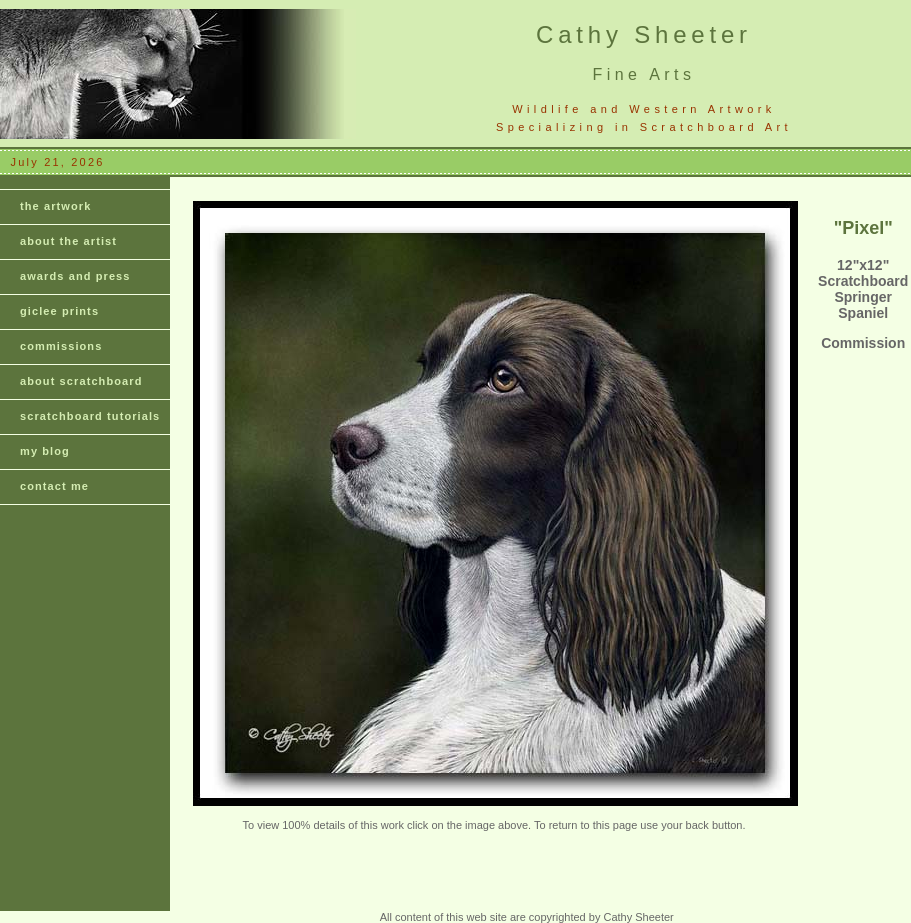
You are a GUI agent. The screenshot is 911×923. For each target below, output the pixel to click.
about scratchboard (81, 381)
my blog (45, 451)
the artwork (55, 206)
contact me (54, 486)
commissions (61, 346)
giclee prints (59, 311)
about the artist (68, 241)
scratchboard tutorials (90, 416)
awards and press (75, 276)
